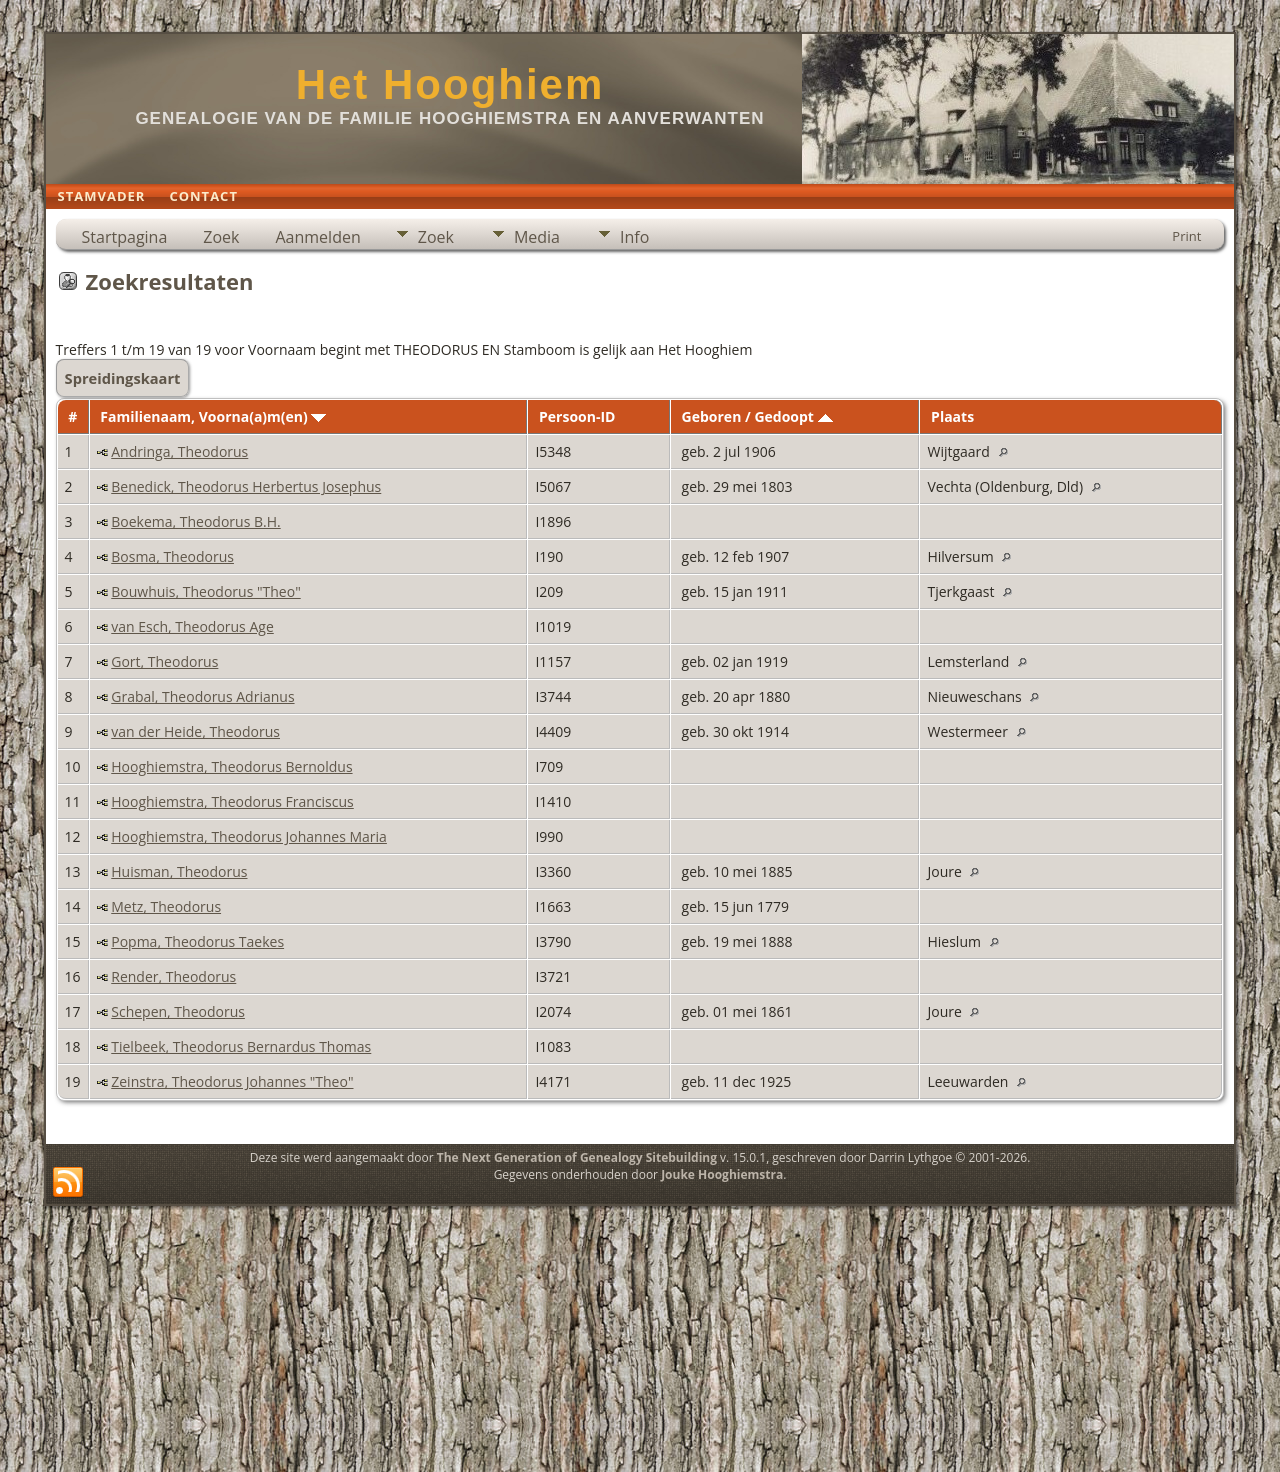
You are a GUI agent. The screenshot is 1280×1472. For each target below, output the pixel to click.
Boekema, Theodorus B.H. (195, 521)
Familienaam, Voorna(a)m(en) (213, 416)
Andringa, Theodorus (179, 451)
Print (1186, 236)
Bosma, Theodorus (172, 556)
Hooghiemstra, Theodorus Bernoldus (231, 766)
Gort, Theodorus (164, 661)
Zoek (221, 237)
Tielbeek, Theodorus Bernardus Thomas (241, 1046)
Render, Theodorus (173, 976)
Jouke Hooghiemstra (722, 1174)
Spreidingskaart (123, 378)
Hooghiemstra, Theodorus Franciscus (232, 801)
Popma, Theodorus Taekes (197, 941)
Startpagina (125, 237)
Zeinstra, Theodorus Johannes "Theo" (232, 1081)
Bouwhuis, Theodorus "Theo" (205, 591)
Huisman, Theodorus (179, 871)
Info (634, 237)
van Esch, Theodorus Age (192, 626)
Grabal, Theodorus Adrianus (202, 696)
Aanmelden (317, 237)
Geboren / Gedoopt (757, 416)
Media (537, 237)
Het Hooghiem (450, 84)
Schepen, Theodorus (178, 1011)
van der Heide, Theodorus (195, 731)
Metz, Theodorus (166, 906)
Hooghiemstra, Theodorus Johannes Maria (249, 836)
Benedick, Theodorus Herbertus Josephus (246, 486)
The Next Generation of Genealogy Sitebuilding (577, 1157)
